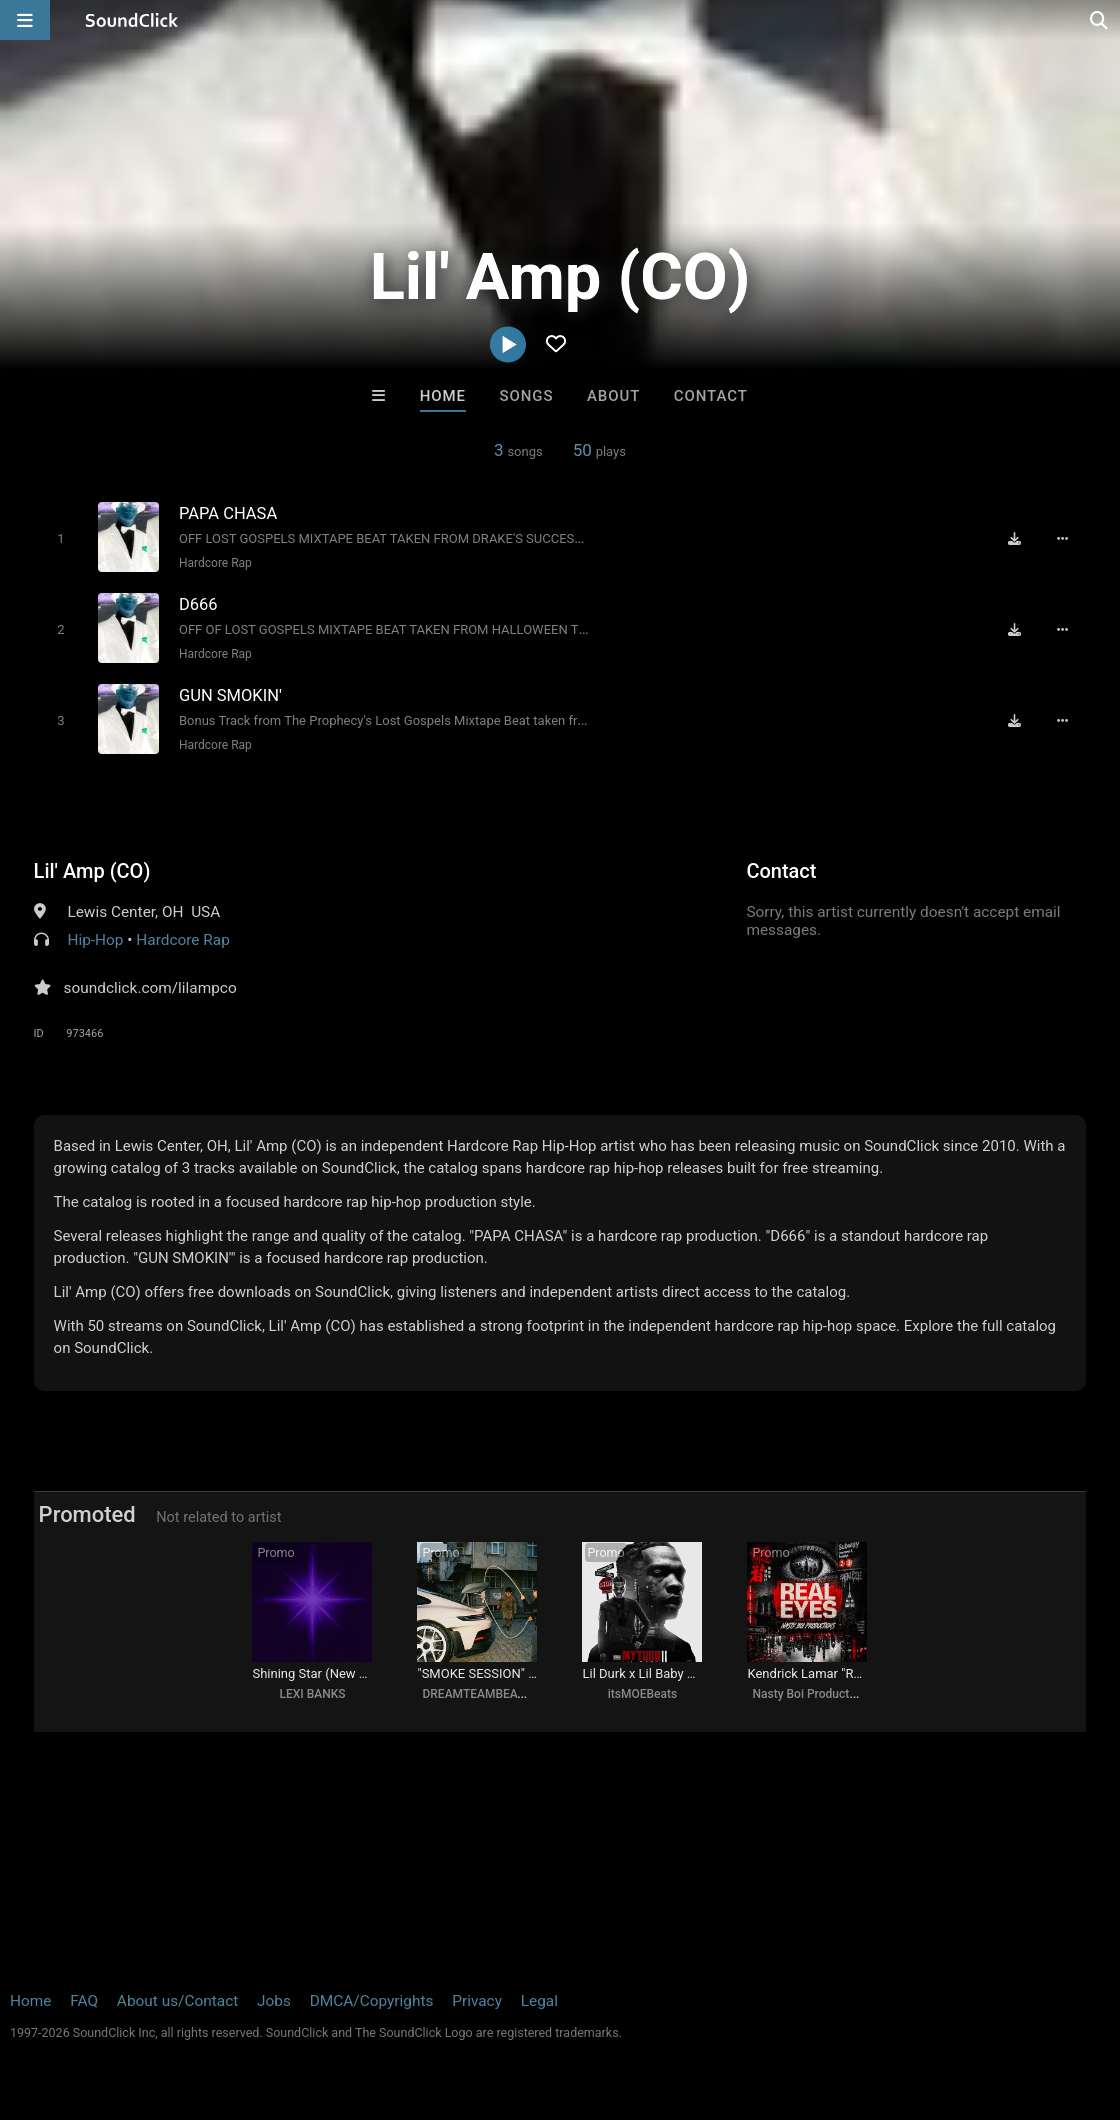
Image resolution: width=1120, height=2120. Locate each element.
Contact (711, 396)
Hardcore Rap (215, 563)
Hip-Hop (95, 940)
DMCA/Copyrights (372, 2001)
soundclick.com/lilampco (150, 988)
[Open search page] (1100, 20)
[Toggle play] (60, 538)
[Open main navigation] (25, 20)
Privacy (477, 2001)
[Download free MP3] (1014, 538)
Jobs (274, 2001)
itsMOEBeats (642, 1694)
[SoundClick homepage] (132, 20)
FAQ (84, 2001)
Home (443, 396)
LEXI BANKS (312, 1694)
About (613, 396)
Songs (527, 396)
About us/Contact (177, 2001)
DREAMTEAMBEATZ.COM (491, 1694)
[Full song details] (1062, 538)
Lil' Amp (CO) (92, 871)
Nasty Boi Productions (811, 1694)
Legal (539, 2001)
